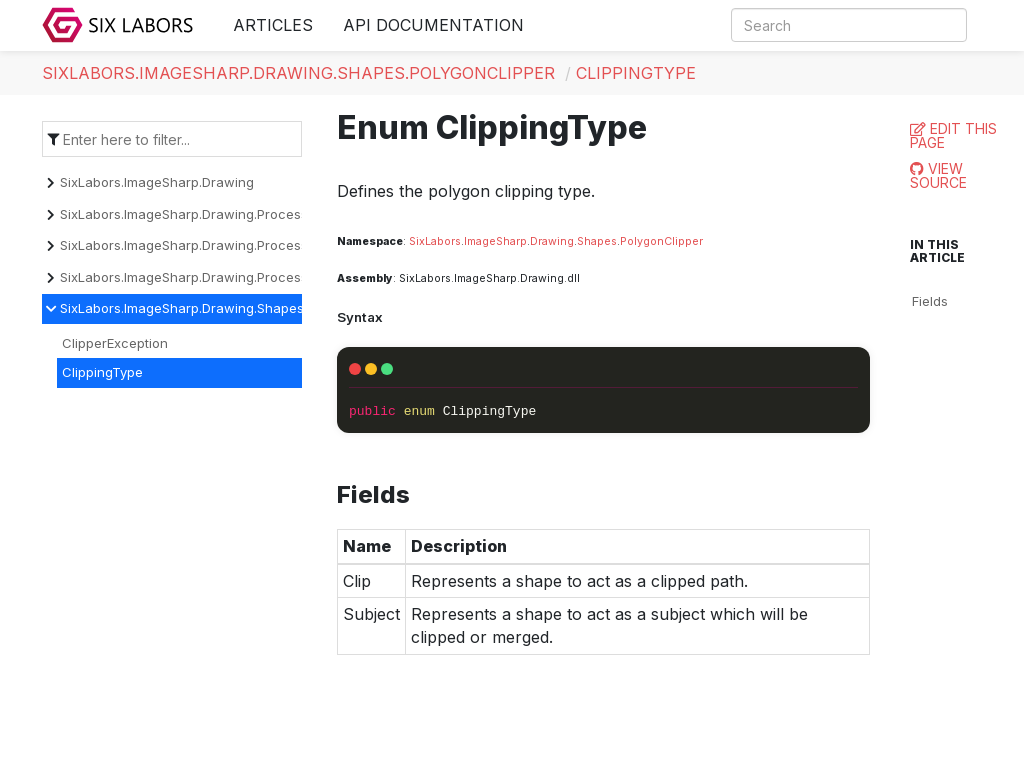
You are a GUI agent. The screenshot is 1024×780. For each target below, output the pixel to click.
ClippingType (636, 73)
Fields (930, 301)
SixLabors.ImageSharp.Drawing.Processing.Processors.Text (245, 277)
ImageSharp (495, 241)
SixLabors (435, 241)
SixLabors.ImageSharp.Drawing (157, 182)
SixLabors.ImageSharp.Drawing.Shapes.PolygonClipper (298, 73)
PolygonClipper (661, 241)
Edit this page (953, 135)
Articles (273, 25)
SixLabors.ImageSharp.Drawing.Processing (193, 214)
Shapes (597, 241)
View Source (938, 175)
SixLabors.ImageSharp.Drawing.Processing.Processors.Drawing (258, 245)
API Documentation (433, 25)
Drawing (552, 241)
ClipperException (115, 343)
